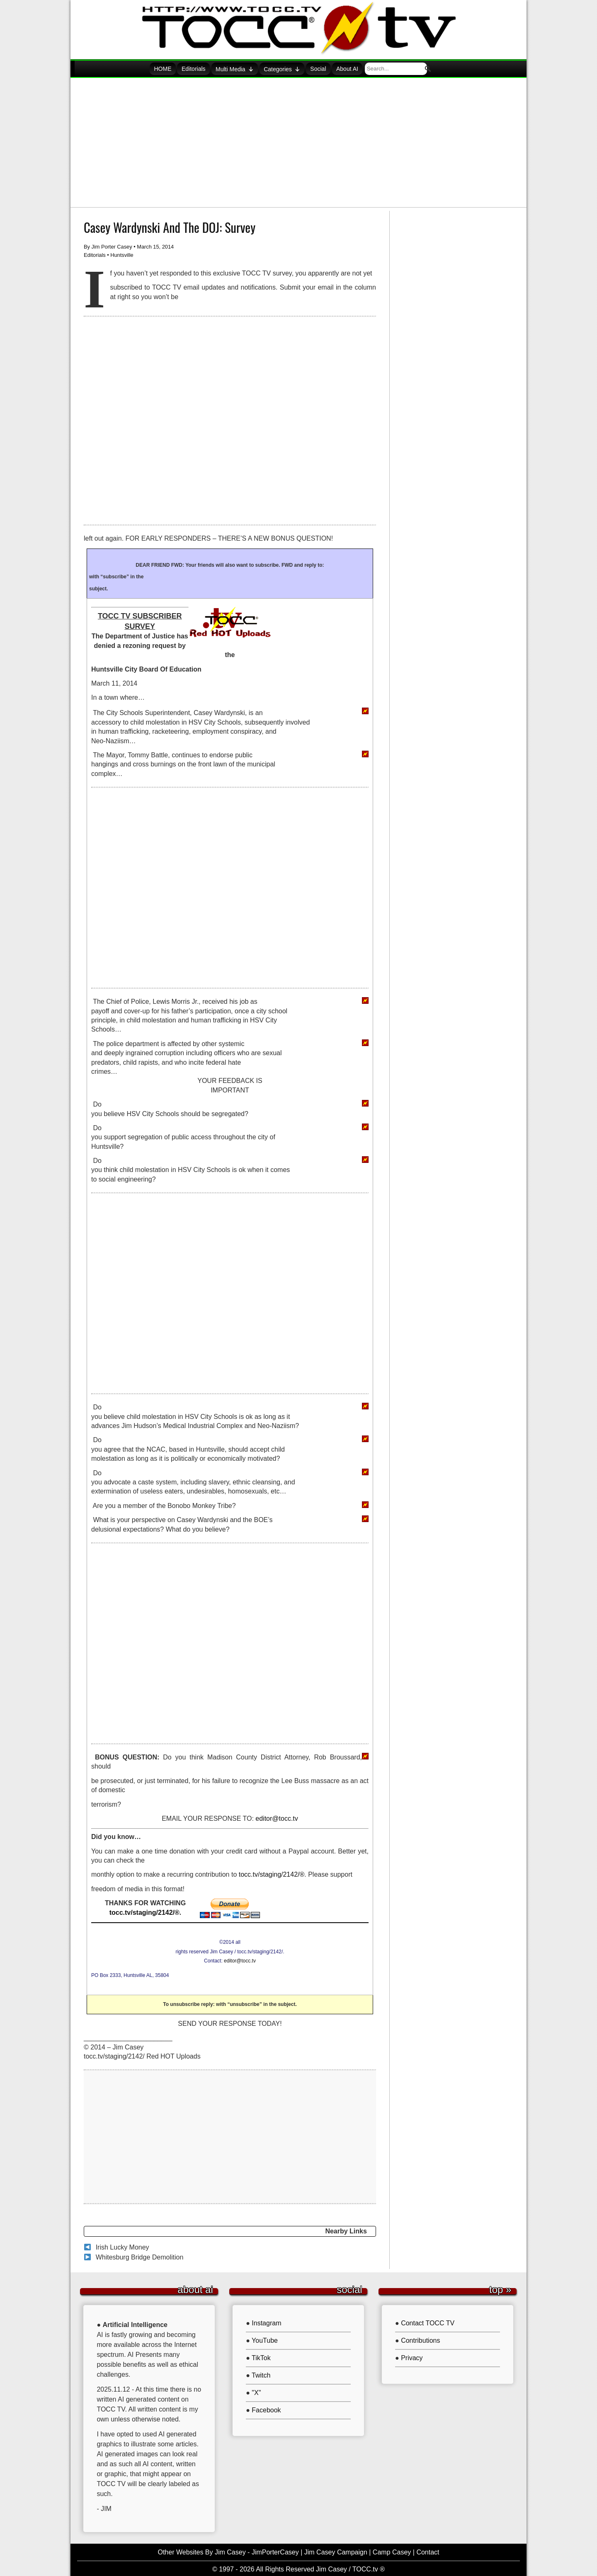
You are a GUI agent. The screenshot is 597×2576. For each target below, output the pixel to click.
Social (332, 68)
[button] (437, 68)
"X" (256, 2391)
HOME (170, 68)
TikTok (261, 2356)
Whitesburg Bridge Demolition (140, 2255)
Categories (295, 68)
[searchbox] (412, 68)
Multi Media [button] (246, 68)
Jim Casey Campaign (335, 2550)
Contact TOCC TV (427, 2321)
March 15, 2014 (155, 245)
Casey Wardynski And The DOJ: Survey (169, 226)
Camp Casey (392, 2550)
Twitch (261, 2373)
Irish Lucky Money (122, 2246)
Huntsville (121, 253)
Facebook (266, 2408)
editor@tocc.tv (276, 1816)
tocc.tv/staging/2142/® (272, 1873)
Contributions (420, 2338)
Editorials (203, 68)
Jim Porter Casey (112, 245)
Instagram (266, 2321)
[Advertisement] (298, 141)
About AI (363, 68)
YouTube (265, 2338)
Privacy (411, 2356)
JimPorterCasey (275, 2550)
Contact (427, 2550)
